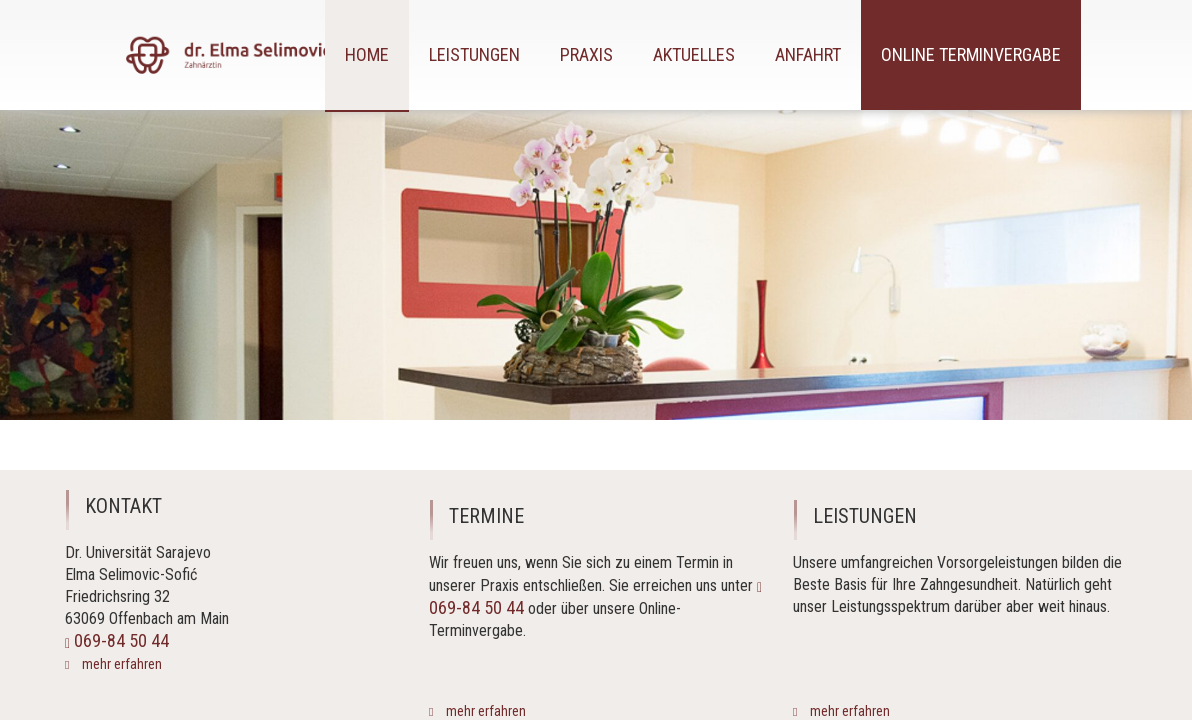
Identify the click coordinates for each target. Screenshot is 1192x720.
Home (367, 54)
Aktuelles (694, 54)
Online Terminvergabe (971, 54)
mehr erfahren (120, 664)
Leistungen (474, 54)
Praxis (586, 54)
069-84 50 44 (117, 640)
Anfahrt (808, 54)
